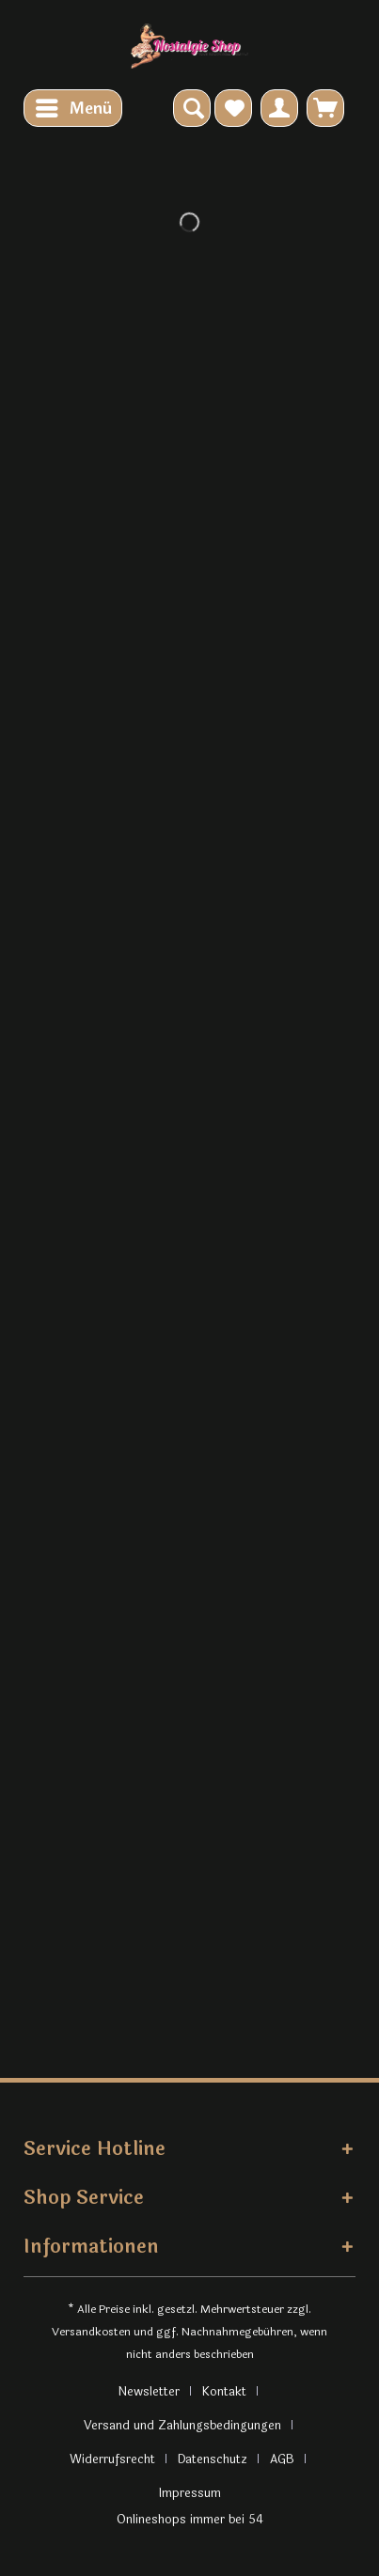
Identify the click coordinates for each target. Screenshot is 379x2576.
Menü (74, 107)
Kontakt (224, 2391)
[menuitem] (73, 108)
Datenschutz (212, 2459)
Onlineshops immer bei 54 (190, 2519)
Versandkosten (91, 2331)
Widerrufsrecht (112, 2459)
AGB (282, 2459)
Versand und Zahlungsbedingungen (182, 2425)
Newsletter (149, 2391)
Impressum (190, 2493)
